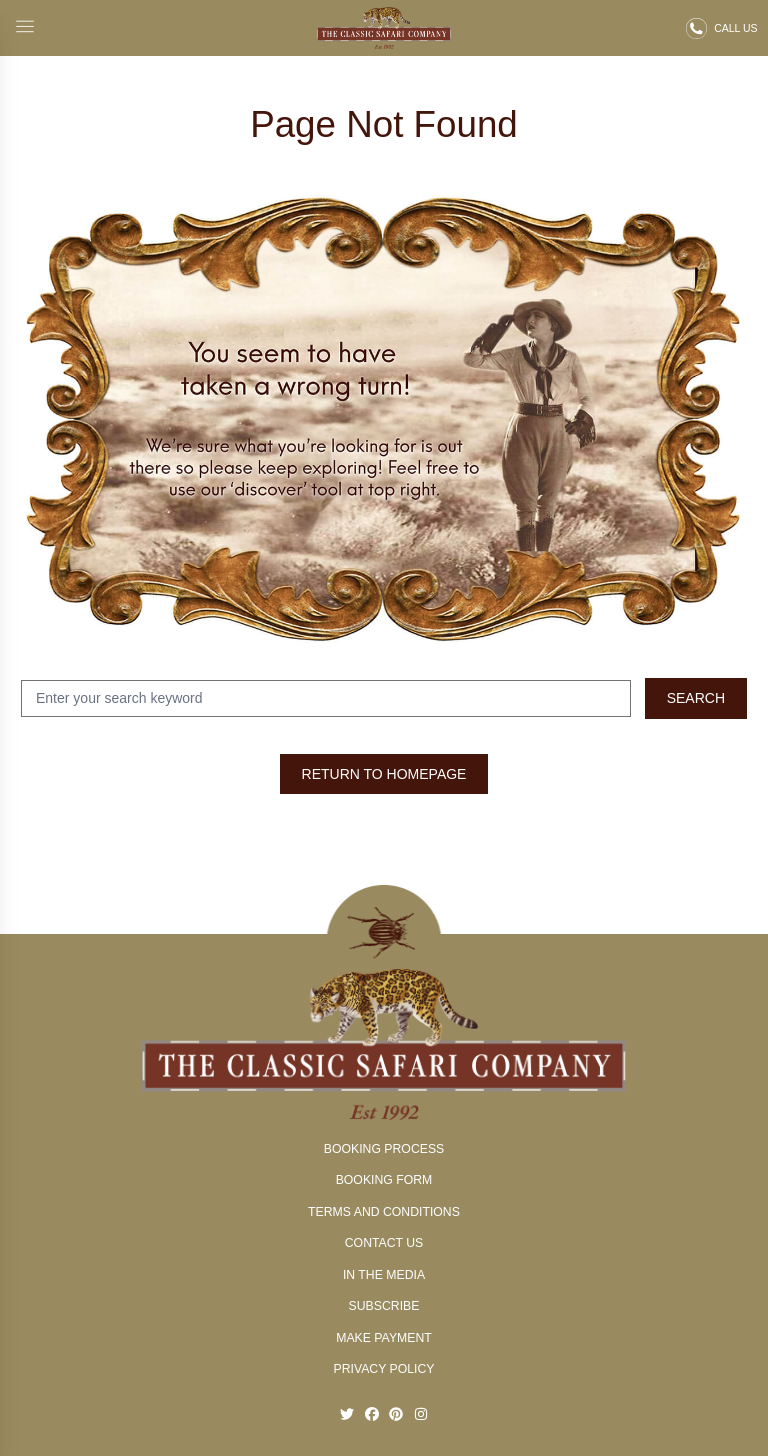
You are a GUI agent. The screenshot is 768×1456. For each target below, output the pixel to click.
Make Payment (384, 1338)
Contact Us (384, 1243)
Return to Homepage (384, 774)
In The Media (384, 1275)
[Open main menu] (25, 28)
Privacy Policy (384, 1369)
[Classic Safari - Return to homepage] (384, 28)
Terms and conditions (384, 1212)
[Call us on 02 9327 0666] (721, 28)
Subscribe (384, 1306)
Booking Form (384, 1180)
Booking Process (384, 1149)
